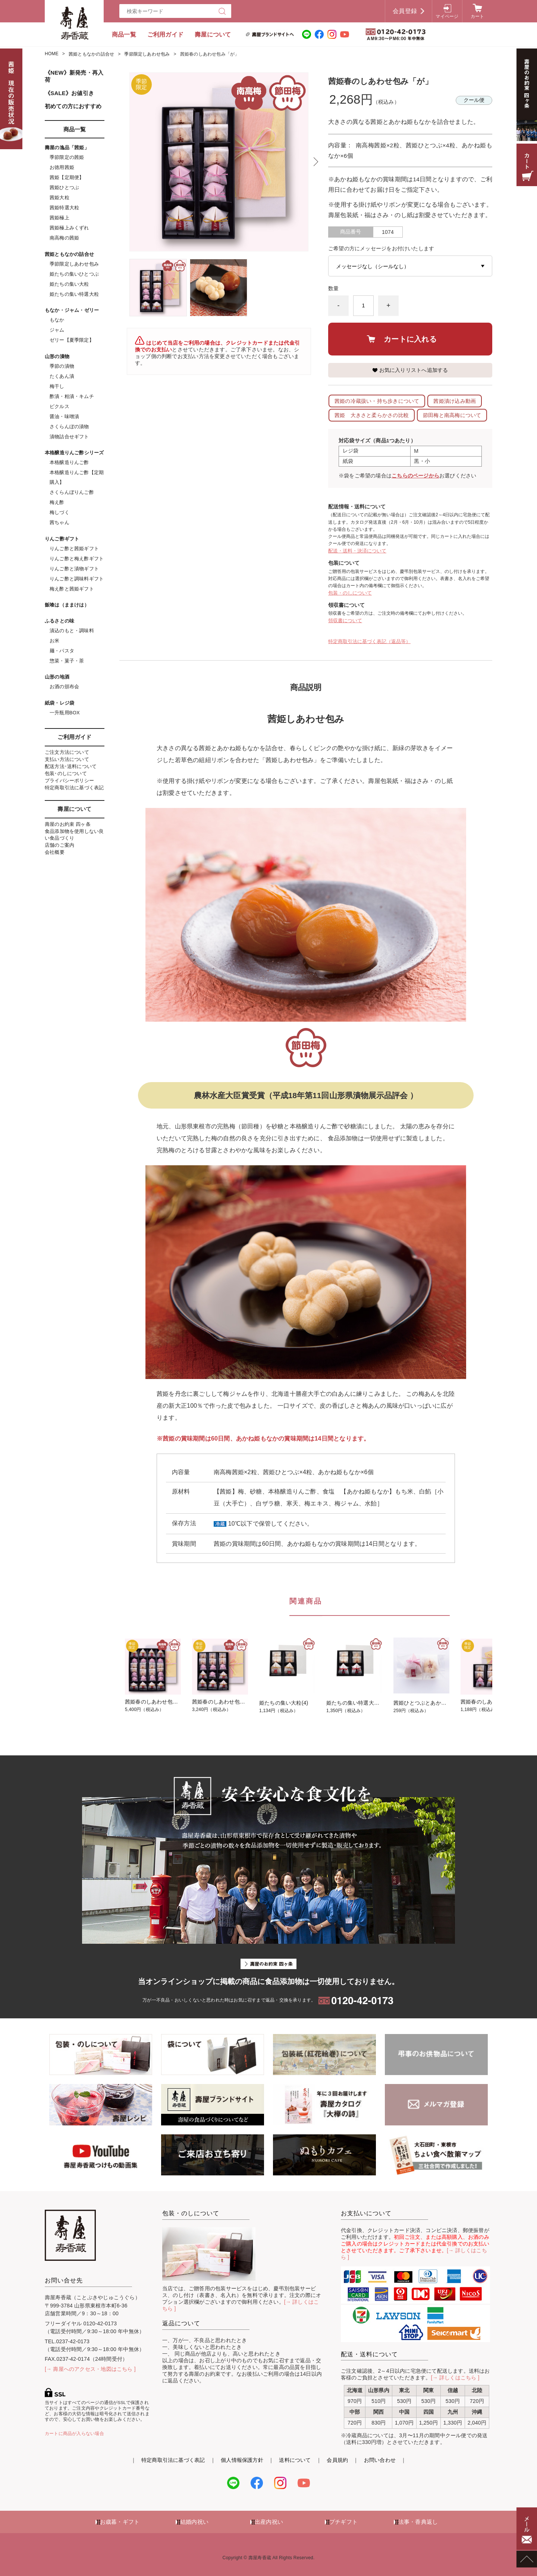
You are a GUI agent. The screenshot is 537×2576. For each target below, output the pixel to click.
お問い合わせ (380, 2460)
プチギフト (343, 2522)
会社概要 (55, 852)
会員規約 (337, 2460)
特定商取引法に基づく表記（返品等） (369, 641)
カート (477, 16)
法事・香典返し (418, 2522)
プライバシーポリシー (69, 780)
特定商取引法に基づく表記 (74, 787)
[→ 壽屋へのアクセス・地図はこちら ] (90, 2369)
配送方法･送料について (71, 766)
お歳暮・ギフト (119, 2522)
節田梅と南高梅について (452, 415)
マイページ (447, 16)
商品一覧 (124, 34)
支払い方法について (67, 759)
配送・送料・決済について (357, 551)
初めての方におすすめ (73, 106)
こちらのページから (415, 476)
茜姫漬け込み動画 (454, 401)
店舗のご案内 (59, 845)
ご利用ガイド (165, 34)
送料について (295, 2460)
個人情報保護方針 (242, 2460)
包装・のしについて (350, 593)
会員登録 (405, 11)
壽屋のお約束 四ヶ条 (68, 824)
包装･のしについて (66, 773)
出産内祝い (269, 2522)
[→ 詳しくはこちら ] (455, 2378)
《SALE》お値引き (69, 93)
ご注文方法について (67, 752)
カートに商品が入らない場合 (74, 2433)
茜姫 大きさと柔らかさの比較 (372, 415)
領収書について (345, 620)
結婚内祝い (194, 2522)
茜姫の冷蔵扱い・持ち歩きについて (377, 401)
